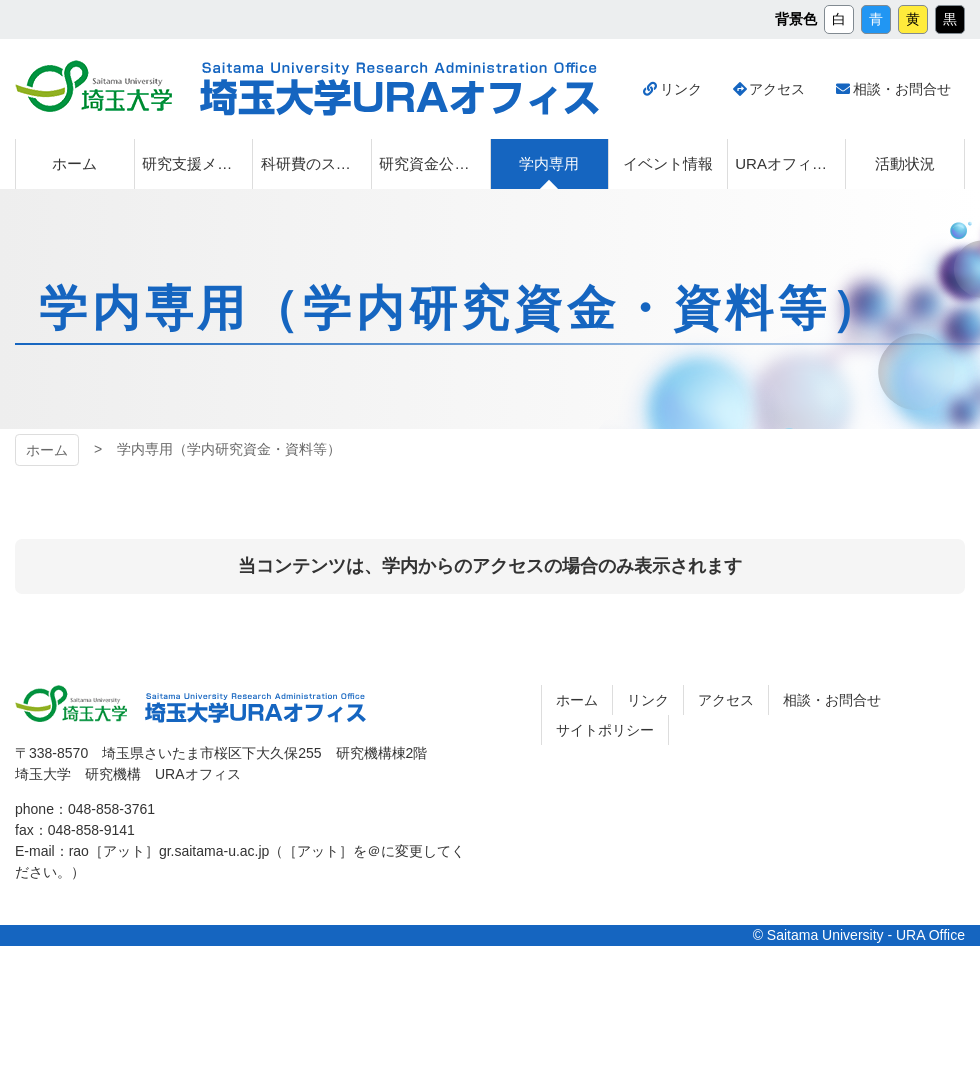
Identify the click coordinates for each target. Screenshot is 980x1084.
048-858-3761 (111, 809)
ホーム (47, 450)
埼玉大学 (93, 86)
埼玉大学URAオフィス (399, 89)
